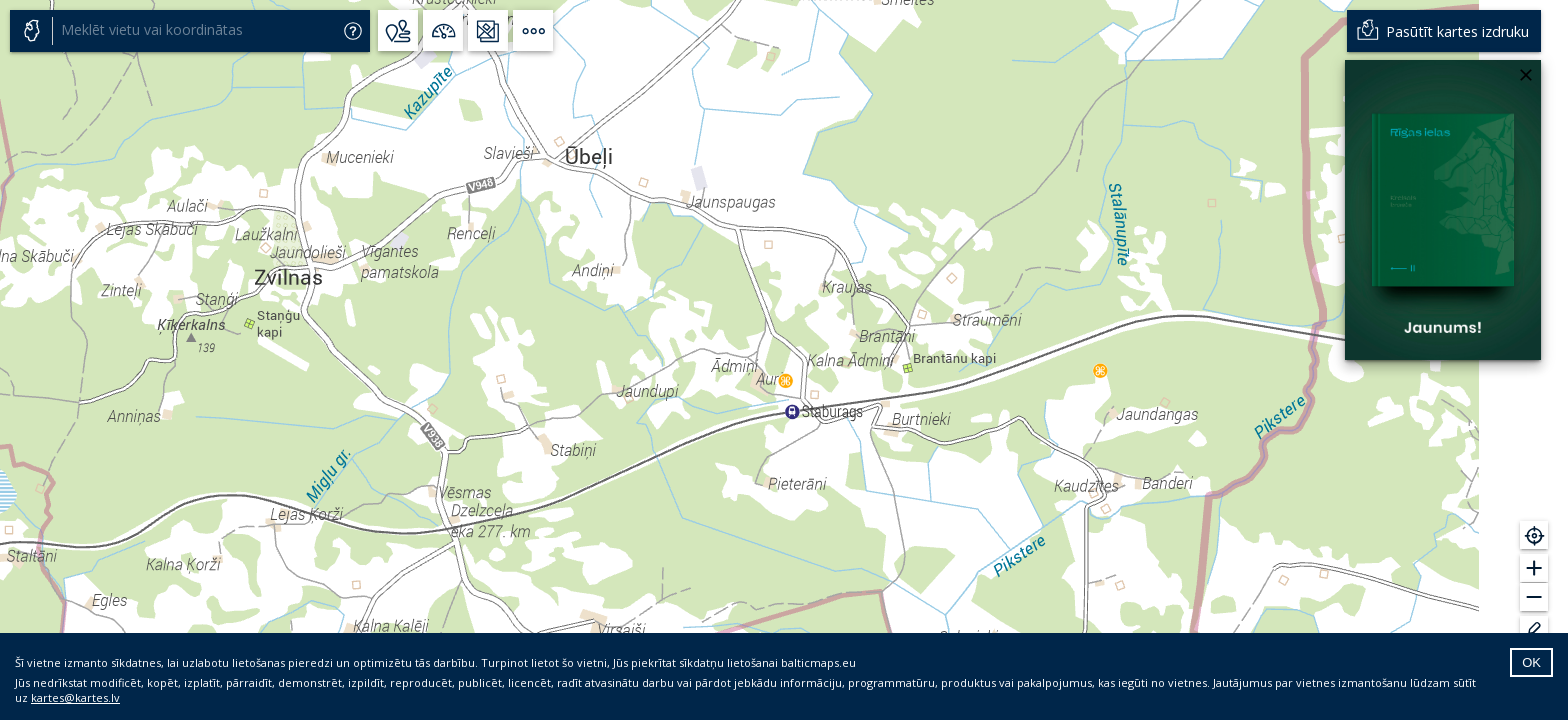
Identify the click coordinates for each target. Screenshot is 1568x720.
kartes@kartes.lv (75, 697)
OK (1531, 662)
